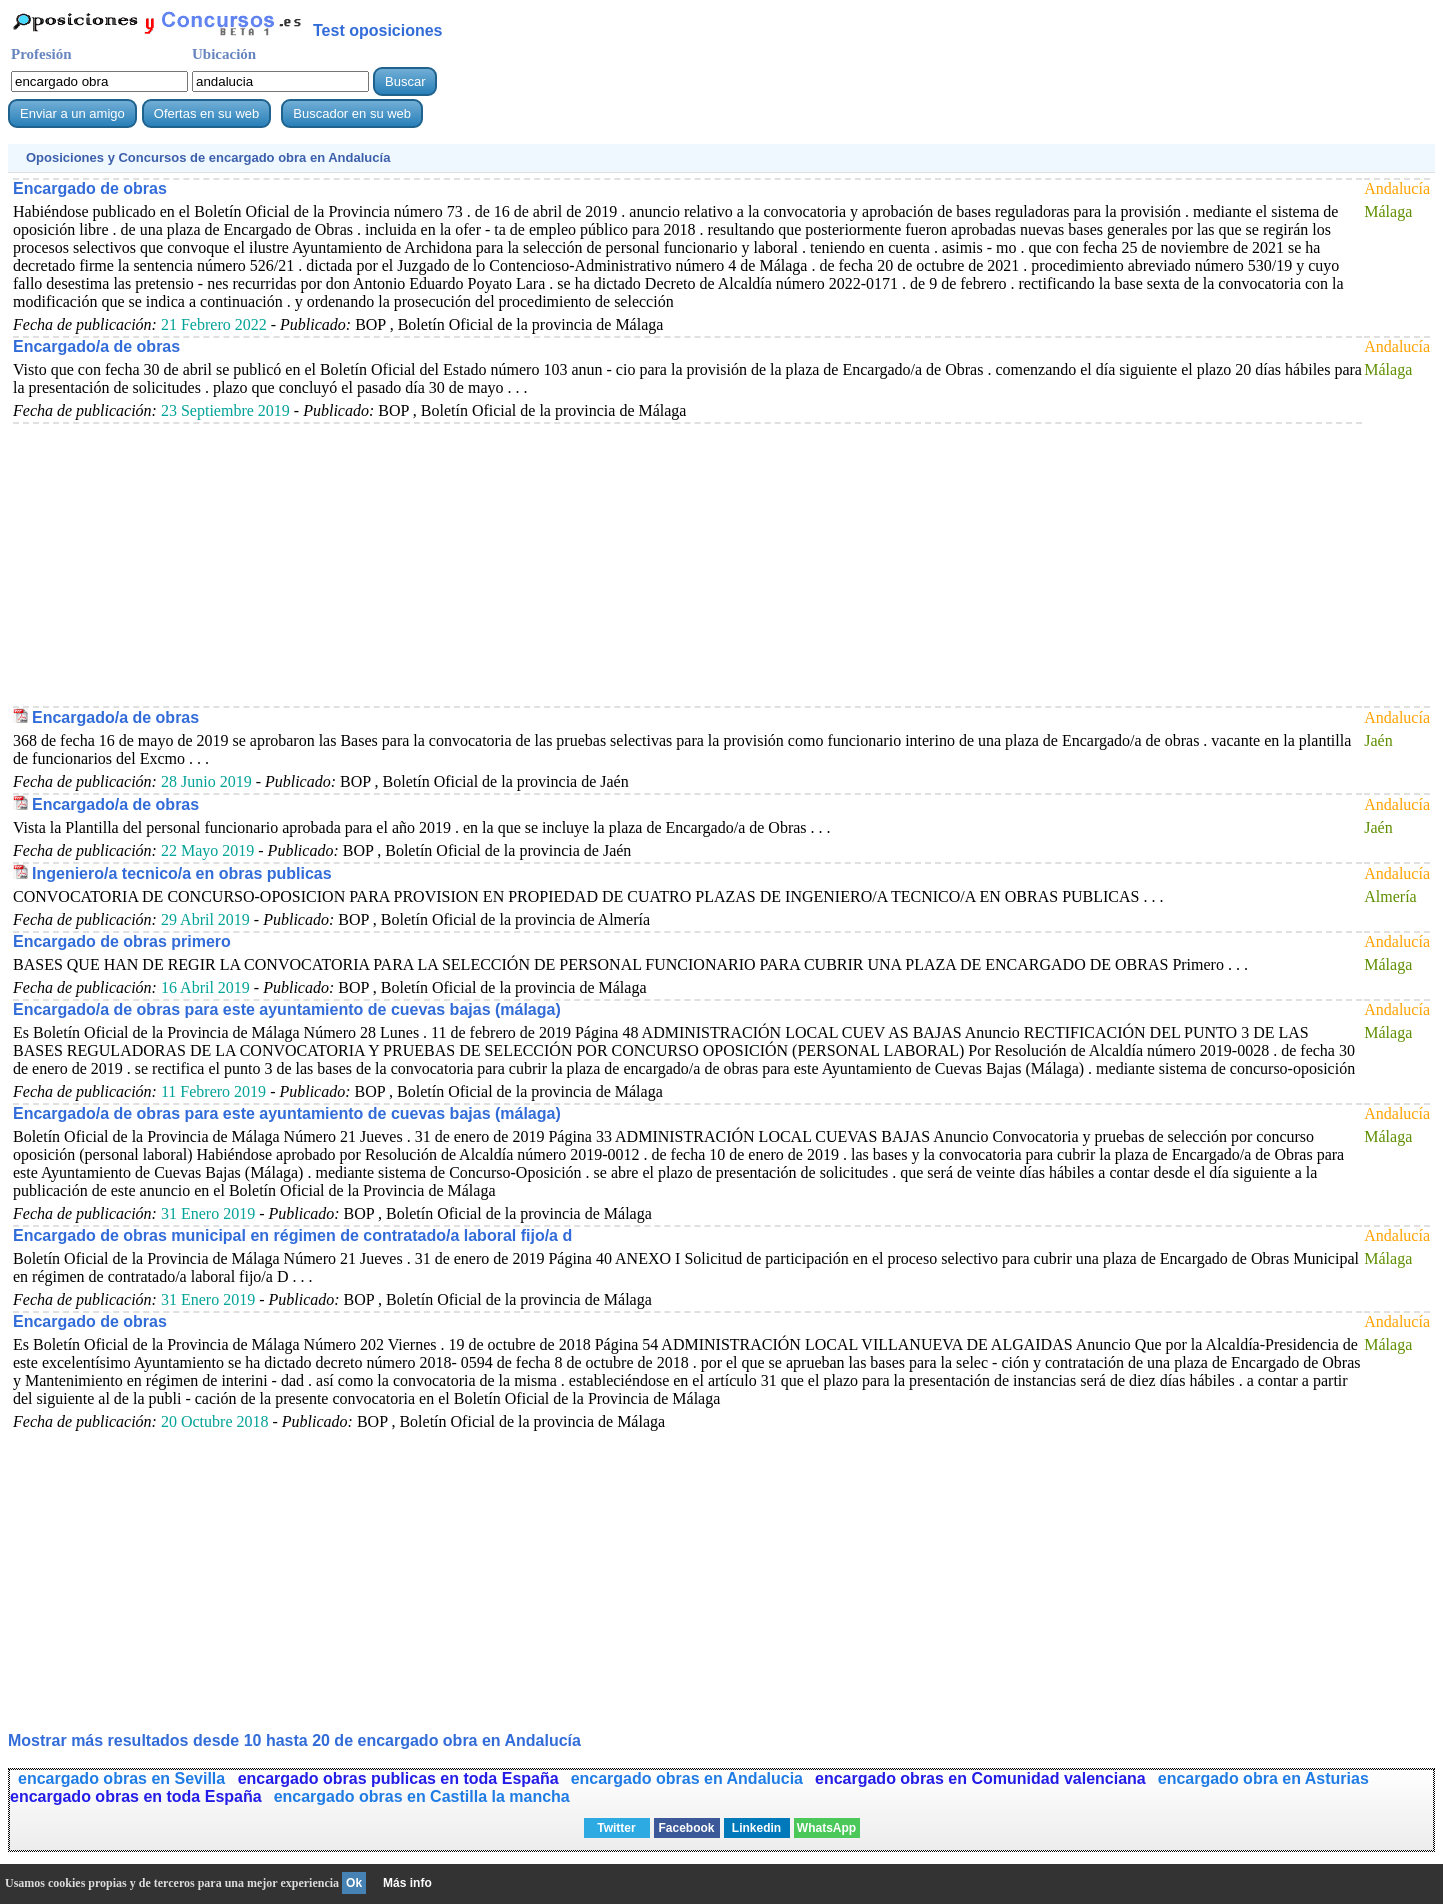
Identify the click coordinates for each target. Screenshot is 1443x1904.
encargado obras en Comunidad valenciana (980, 1778)
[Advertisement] (613, 564)
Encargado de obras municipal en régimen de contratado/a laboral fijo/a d (292, 1235)
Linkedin (756, 1828)
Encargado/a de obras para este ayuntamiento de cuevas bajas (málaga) (287, 1009)
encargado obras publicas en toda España (398, 1778)
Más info (407, 1883)
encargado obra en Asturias (1263, 1778)
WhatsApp (826, 1828)
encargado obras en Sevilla (124, 1778)
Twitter (616, 1828)
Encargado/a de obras (96, 346)
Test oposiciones (378, 30)
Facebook (686, 1828)
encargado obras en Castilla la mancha (422, 1796)
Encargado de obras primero (122, 941)
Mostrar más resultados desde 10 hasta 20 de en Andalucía (294, 1740)
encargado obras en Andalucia (687, 1778)
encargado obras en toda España (136, 1796)
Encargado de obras (90, 188)
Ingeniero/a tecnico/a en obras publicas (182, 873)
